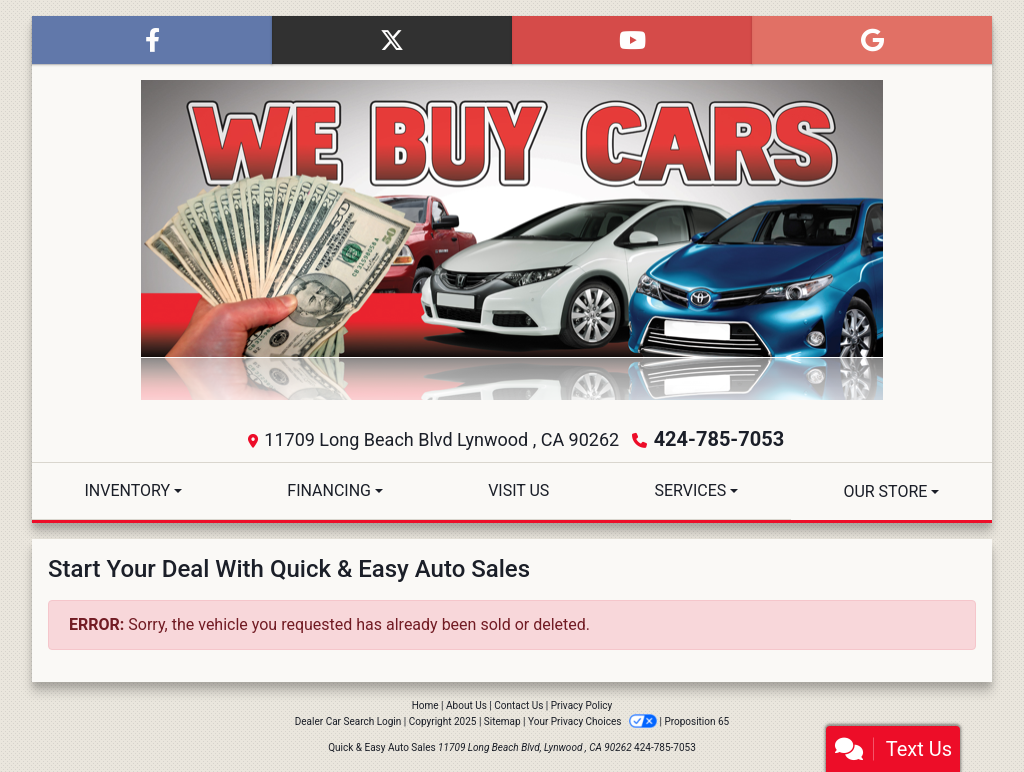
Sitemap (502, 721)
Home (425, 705)
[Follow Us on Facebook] (152, 40)
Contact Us (518, 705)
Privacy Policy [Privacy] (582, 705)
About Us (466, 705)
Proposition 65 (696, 721)
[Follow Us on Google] (872, 40)
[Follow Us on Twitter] (392, 40)
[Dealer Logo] (512, 240)
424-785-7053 (719, 439)
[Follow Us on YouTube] (632, 40)
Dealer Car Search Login (348, 721)
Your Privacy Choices (593, 721)
